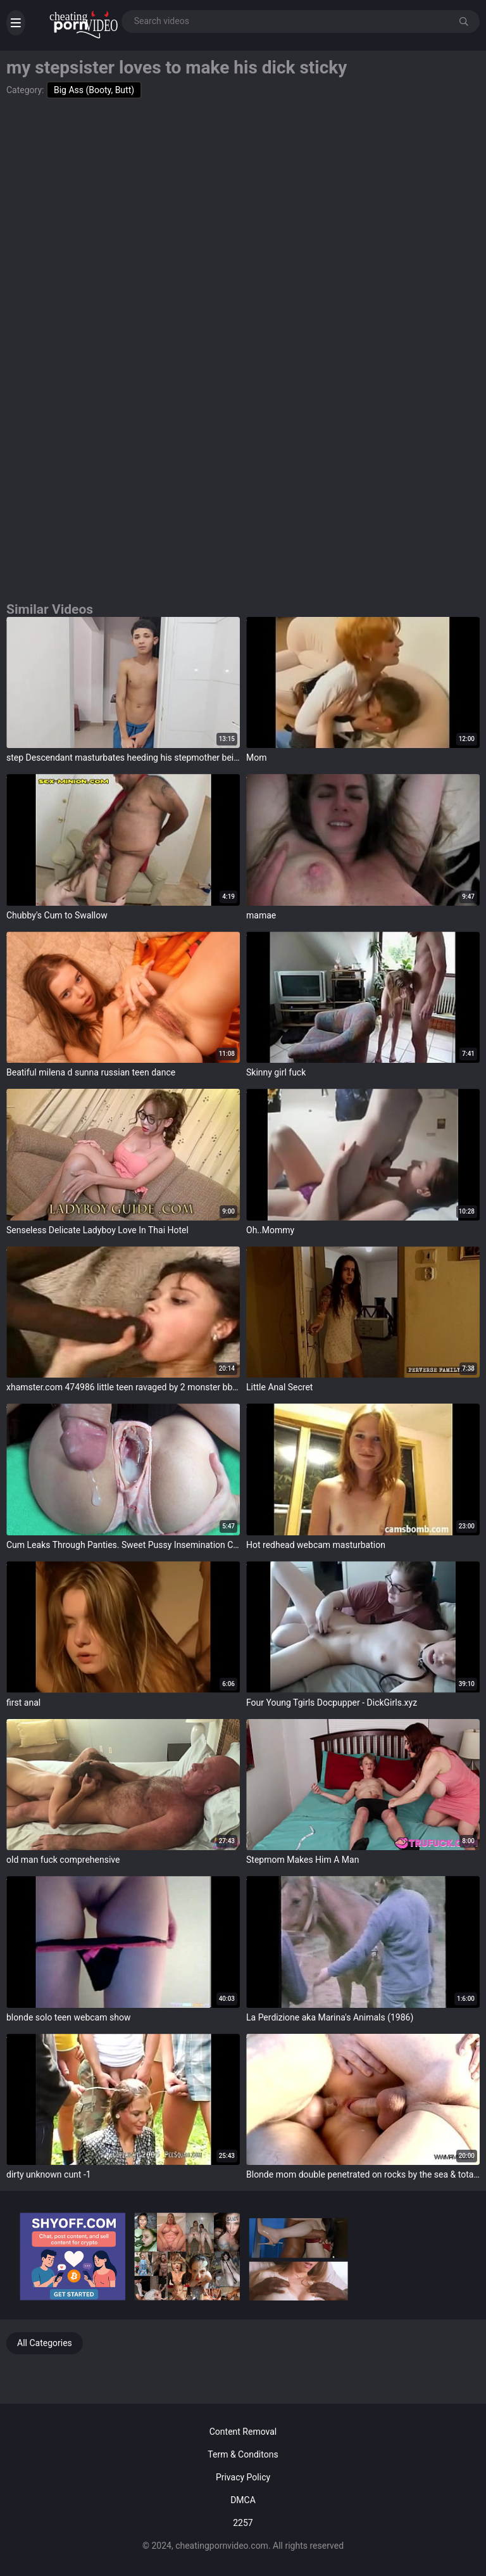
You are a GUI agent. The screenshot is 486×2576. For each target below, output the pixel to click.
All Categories (44, 2343)
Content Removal (243, 2432)
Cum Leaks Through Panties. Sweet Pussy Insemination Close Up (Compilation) (123, 1545)
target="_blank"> (123, 683)
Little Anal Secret (279, 1387)
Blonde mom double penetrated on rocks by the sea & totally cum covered (363, 2174)
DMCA (243, 2500)
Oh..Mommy (270, 1230)
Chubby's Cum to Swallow (57, 915)
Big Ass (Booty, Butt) (94, 90)
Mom (256, 757)
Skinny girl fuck (276, 1072)
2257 (242, 2523)
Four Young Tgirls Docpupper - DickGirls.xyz (331, 1702)
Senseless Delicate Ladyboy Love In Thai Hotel (97, 1230)
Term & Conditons (243, 2454)
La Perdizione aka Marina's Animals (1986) (329, 2017)
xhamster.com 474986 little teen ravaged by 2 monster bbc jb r (123, 1387)
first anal (23, 1702)
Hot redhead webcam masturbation (315, 1545)
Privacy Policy (243, 2477)
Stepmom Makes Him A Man (302, 1860)
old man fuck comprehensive (63, 1860)
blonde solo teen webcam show (68, 2017)
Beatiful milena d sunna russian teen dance (90, 1072)
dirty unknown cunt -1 (48, 2174)
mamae (261, 915)
